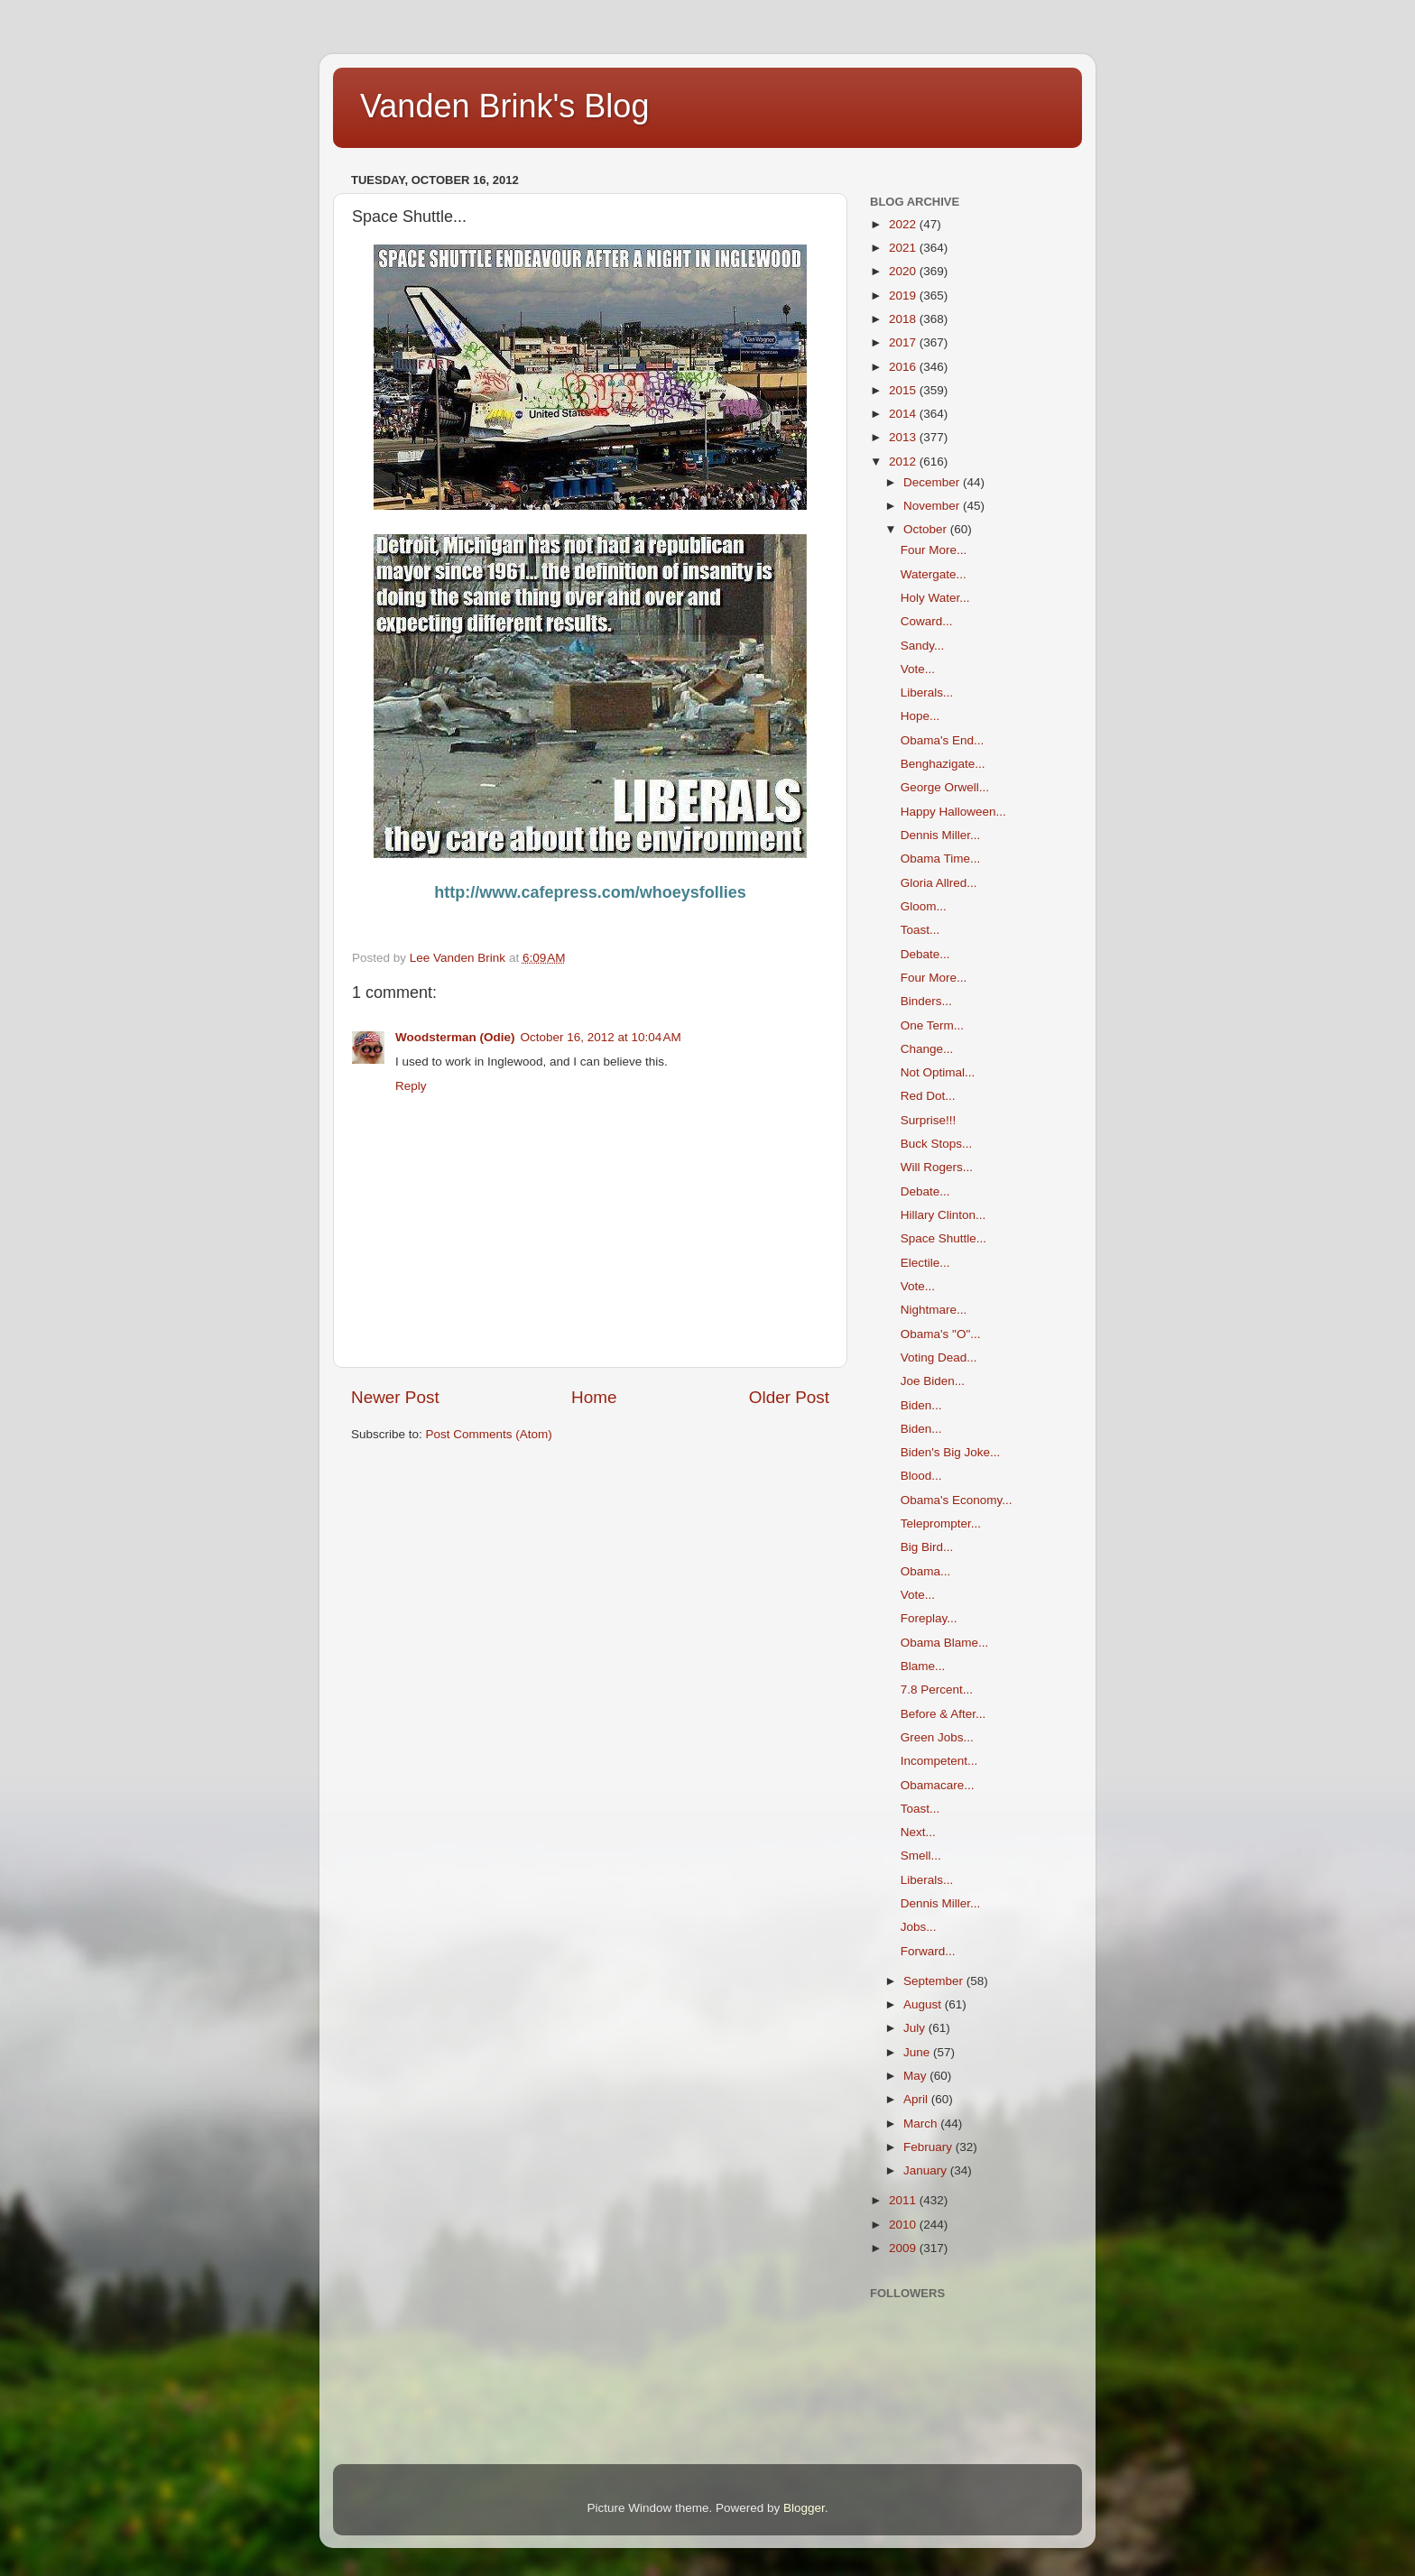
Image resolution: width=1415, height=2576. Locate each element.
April (917, 2099)
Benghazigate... (943, 764)
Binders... (926, 1001)
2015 (904, 390)
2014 (904, 413)
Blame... (923, 1666)
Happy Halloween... (953, 811)
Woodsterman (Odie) (455, 1037)
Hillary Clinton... (943, 1215)
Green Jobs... (937, 1737)
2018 (904, 319)
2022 (904, 224)
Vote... (918, 669)
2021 (904, 247)
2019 (904, 295)
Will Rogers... (937, 1167)
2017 (904, 342)
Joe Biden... (933, 1381)
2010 (904, 2224)
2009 (904, 2248)
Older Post (789, 1397)
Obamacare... (938, 1785)
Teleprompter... (941, 1523)
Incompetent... (939, 1761)
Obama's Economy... (957, 1500)
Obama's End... (943, 740)
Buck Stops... (937, 1143)
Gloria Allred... (939, 883)
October (926, 529)
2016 (904, 367)
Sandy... (923, 645)
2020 (904, 271)
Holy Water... (935, 598)
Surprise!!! (929, 1120)
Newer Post (395, 1397)
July (916, 2028)
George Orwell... (945, 787)
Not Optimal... (938, 1072)
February (929, 2147)
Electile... (925, 1263)
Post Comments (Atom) (489, 1434)
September (934, 1981)
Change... (927, 1049)
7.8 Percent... (937, 1689)
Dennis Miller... (941, 835)
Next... (918, 1832)
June (918, 2052)
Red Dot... (928, 1096)
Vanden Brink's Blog (504, 106)
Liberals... (927, 692)
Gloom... (924, 906)
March (921, 2123)
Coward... (927, 621)
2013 (904, 437)
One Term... (932, 1025)
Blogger (804, 2508)
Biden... (921, 1405)
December (933, 482)
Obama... (926, 1571)
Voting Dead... (939, 1357)
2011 (904, 2200)
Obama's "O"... (941, 1334)
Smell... (921, 1855)
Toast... (920, 930)
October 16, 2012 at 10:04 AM (601, 1037)
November (933, 505)
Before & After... (943, 1714)
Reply (411, 1086)
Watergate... (933, 574)
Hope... (920, 716)
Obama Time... (941, 858)
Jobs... (919, 1927)
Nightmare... (934, 1309)
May (916, 2075)
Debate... (925, 954)
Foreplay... (929, 1618)
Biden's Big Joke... (951, 1452)
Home (593, 1397)
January (926, 2170)
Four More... (934, 550)
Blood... (921, 1475)
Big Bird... (927, 1547)
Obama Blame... (945, 1642)
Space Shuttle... (943, 1238)
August (924, 2004)
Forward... (928, 1951)
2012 (904, 461)
